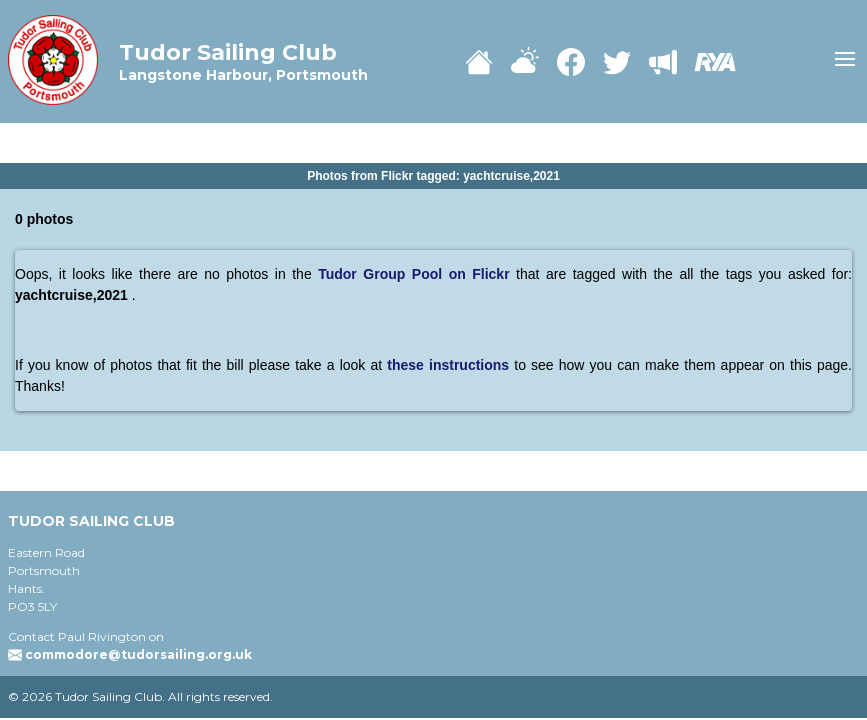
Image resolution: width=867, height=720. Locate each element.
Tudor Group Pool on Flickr (413, 274)
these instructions (450, 365)
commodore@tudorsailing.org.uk (138, 654)
